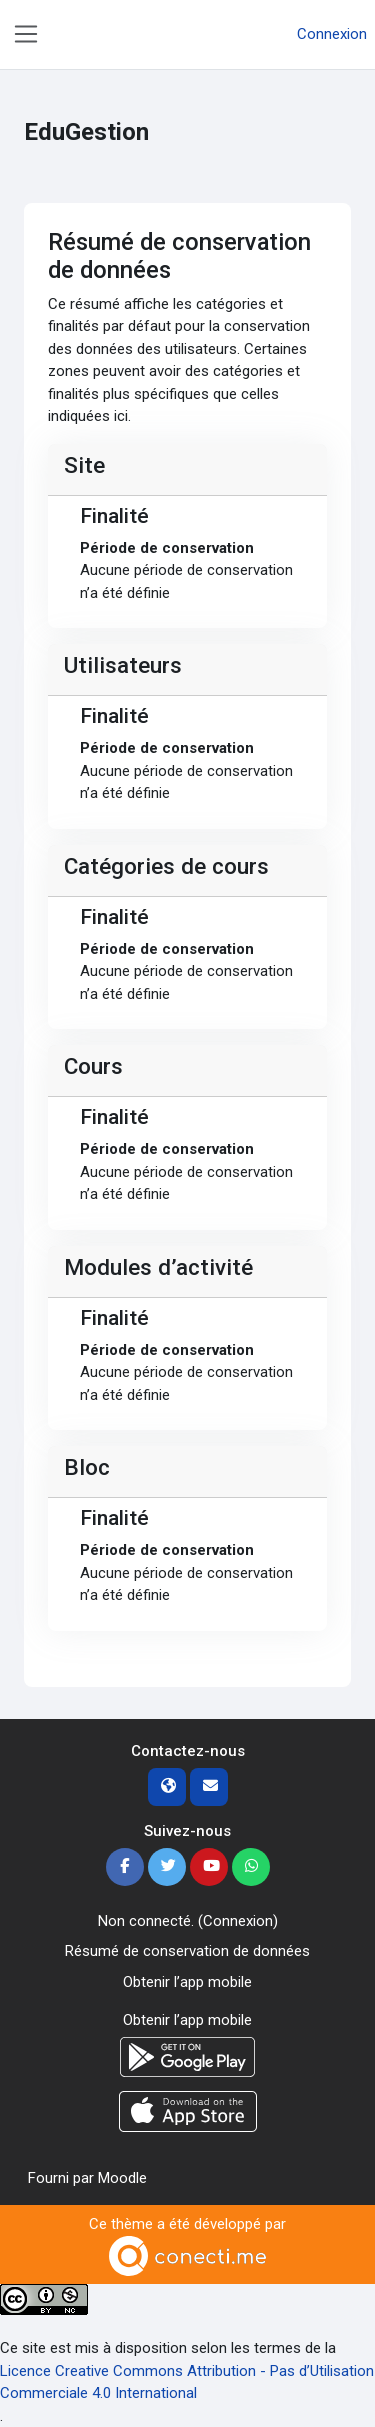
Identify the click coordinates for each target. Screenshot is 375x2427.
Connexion (332, 34)
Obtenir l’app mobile (187, 1982)
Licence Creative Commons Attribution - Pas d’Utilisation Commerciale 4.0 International (187, 2382)
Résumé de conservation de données (187, 1951)
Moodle (122, 2178)
